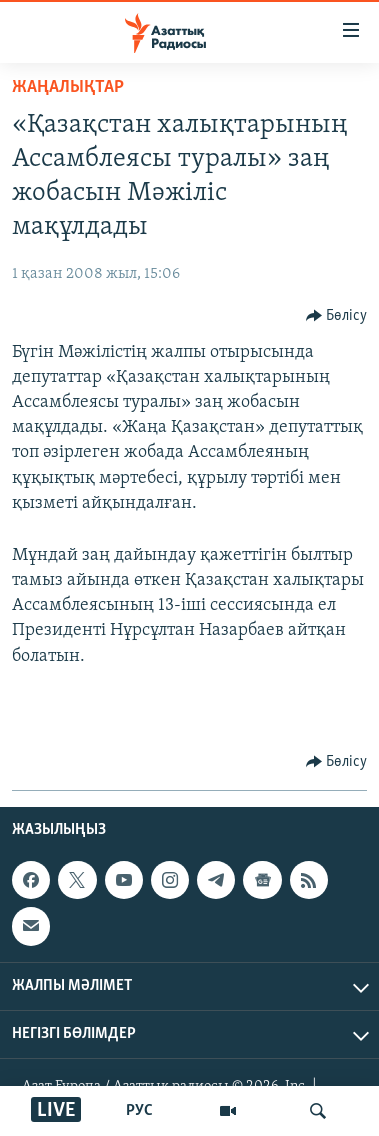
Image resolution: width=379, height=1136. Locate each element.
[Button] (337, 316)
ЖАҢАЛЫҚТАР (68, 87)
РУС (139, 1111)
